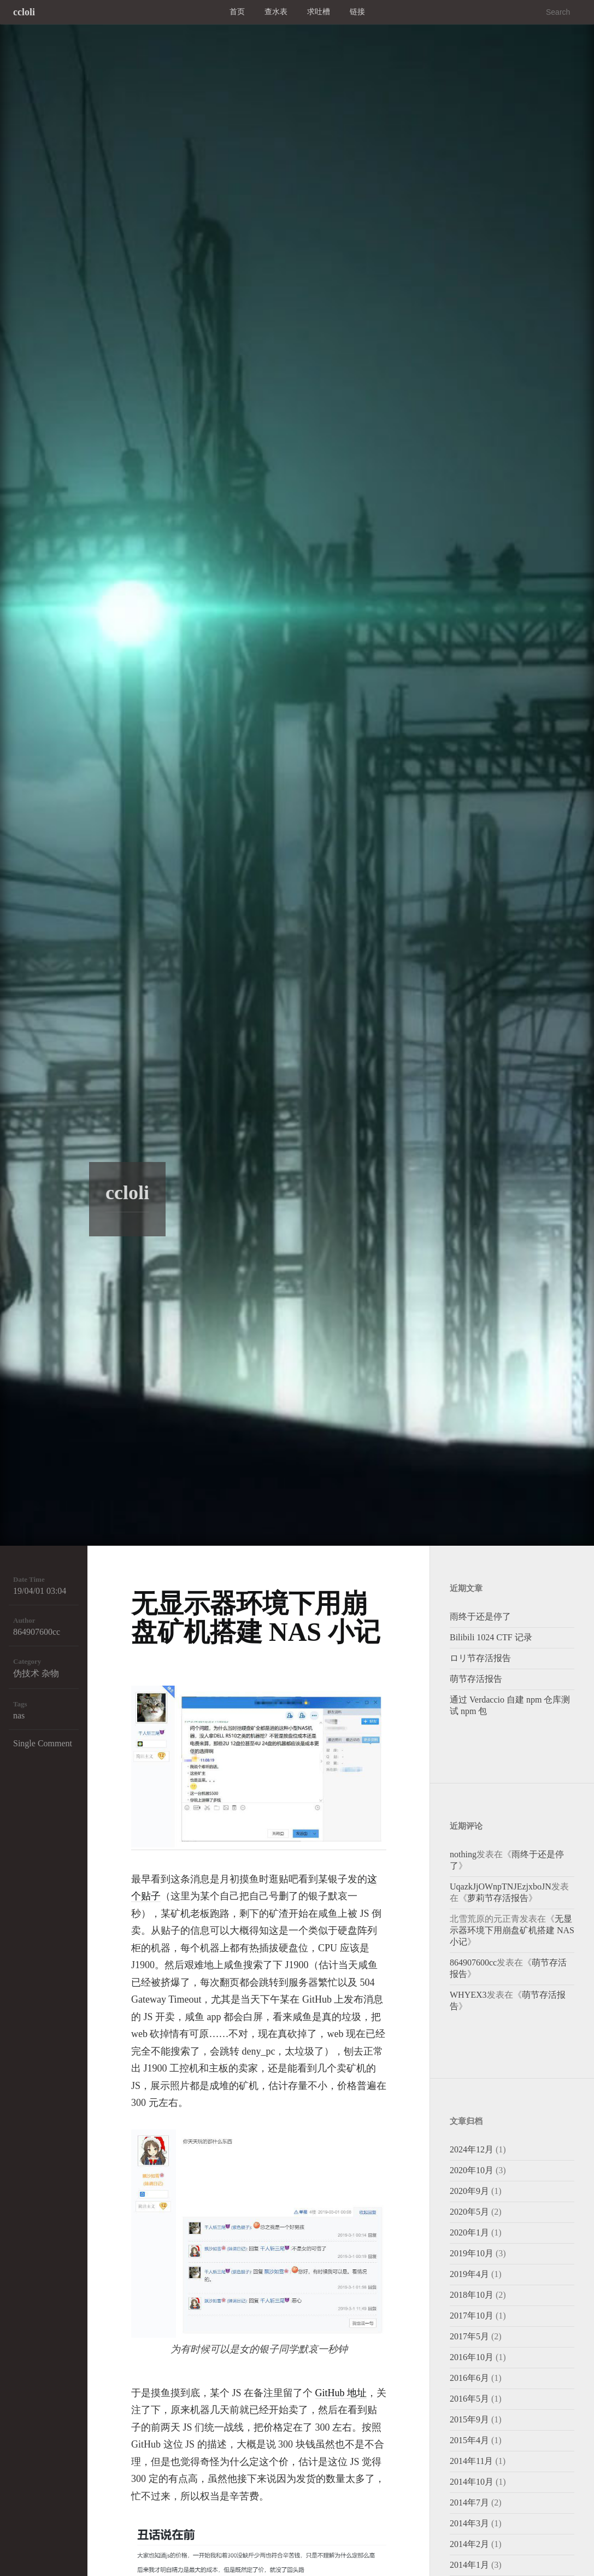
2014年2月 (469, 2544)
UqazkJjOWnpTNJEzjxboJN (500, 1886)
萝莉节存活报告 (497, 1898)
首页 (237, 12)
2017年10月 (471, 2315)
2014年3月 (469, 2523)
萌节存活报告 (476, 1678)
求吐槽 (318, 12)
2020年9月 (469, 2191)
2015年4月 (469, 2440)
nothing (463, 1854)
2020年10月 (471, 2170)
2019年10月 (471, 2253)
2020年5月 (469, 2211)
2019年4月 (469, 2274)
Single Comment (42, 1743)
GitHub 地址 (341, 2392)
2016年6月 (469, 2378)
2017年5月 (469, 2336)
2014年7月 (469, 2502)
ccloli (24, 12)
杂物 (50, 1673)
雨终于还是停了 (480, 1616)
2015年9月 (469, 2419)
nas (19, 1715)
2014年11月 (471, 2461)
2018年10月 (471, 2294)
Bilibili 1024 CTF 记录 (491, 1637)
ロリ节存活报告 (480, 1658)
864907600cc (36, 1631)
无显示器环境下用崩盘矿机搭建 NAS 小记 (255, 1617)
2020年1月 (469, 2232)
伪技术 (26, 1673)
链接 (357, 12)
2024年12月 (471, 2149)
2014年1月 (469, 2564)
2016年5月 (469, 2398)
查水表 (275, 12)
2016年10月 (471, 2357)
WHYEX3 (468, 1994)
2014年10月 (471, 2481)
